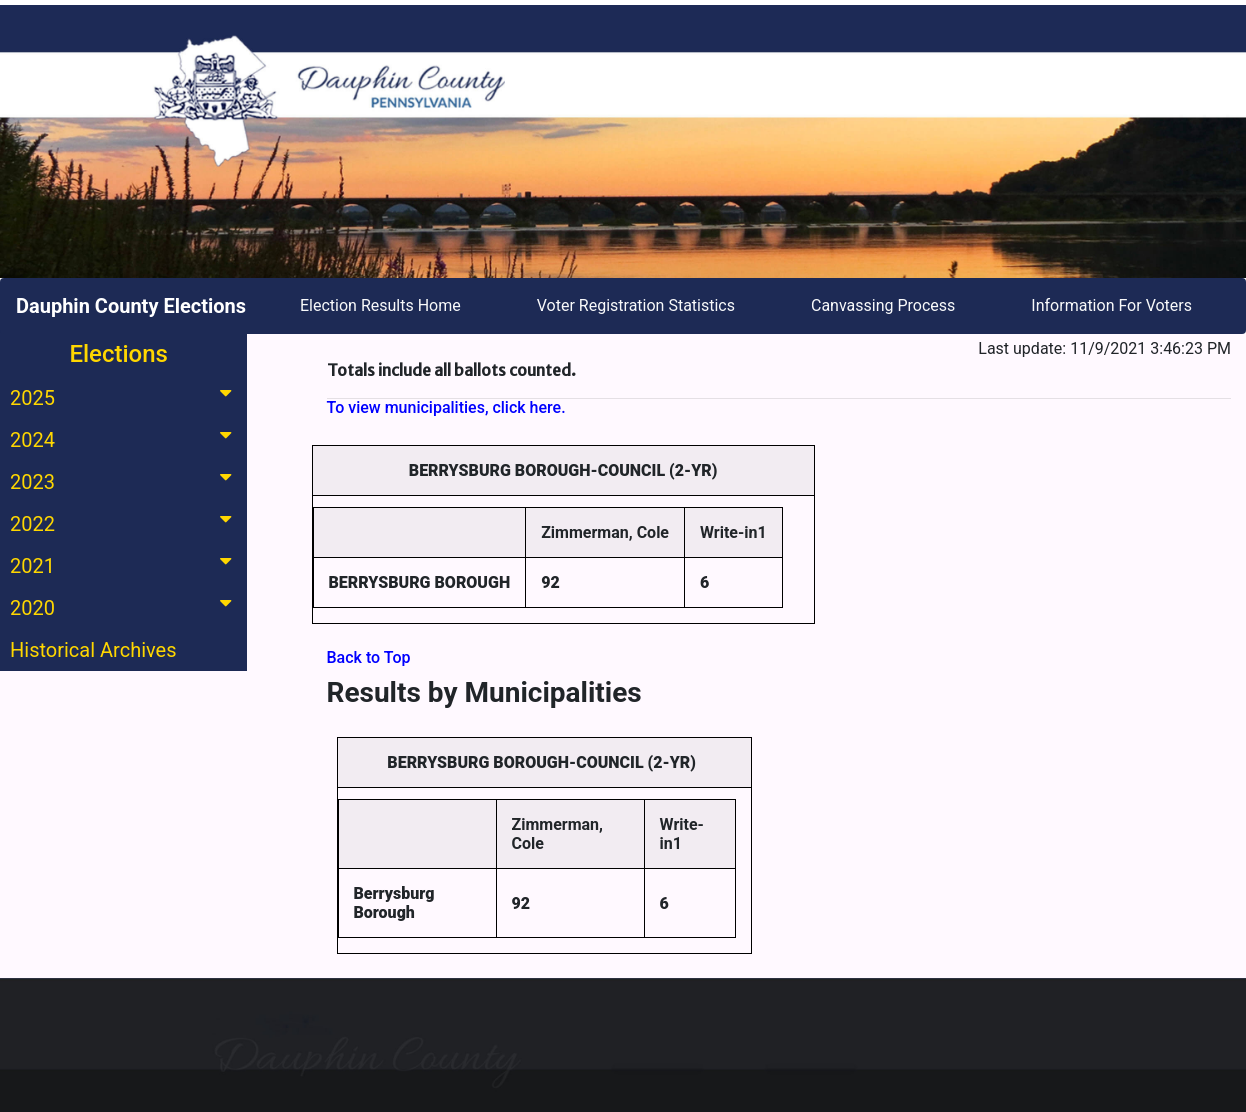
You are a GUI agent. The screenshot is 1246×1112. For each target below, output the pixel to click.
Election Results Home (380, 305)
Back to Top (369, 657)
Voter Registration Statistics (636, 305)
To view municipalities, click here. (446, 407)
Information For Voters (1111, 305)
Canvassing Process (883, 305)
